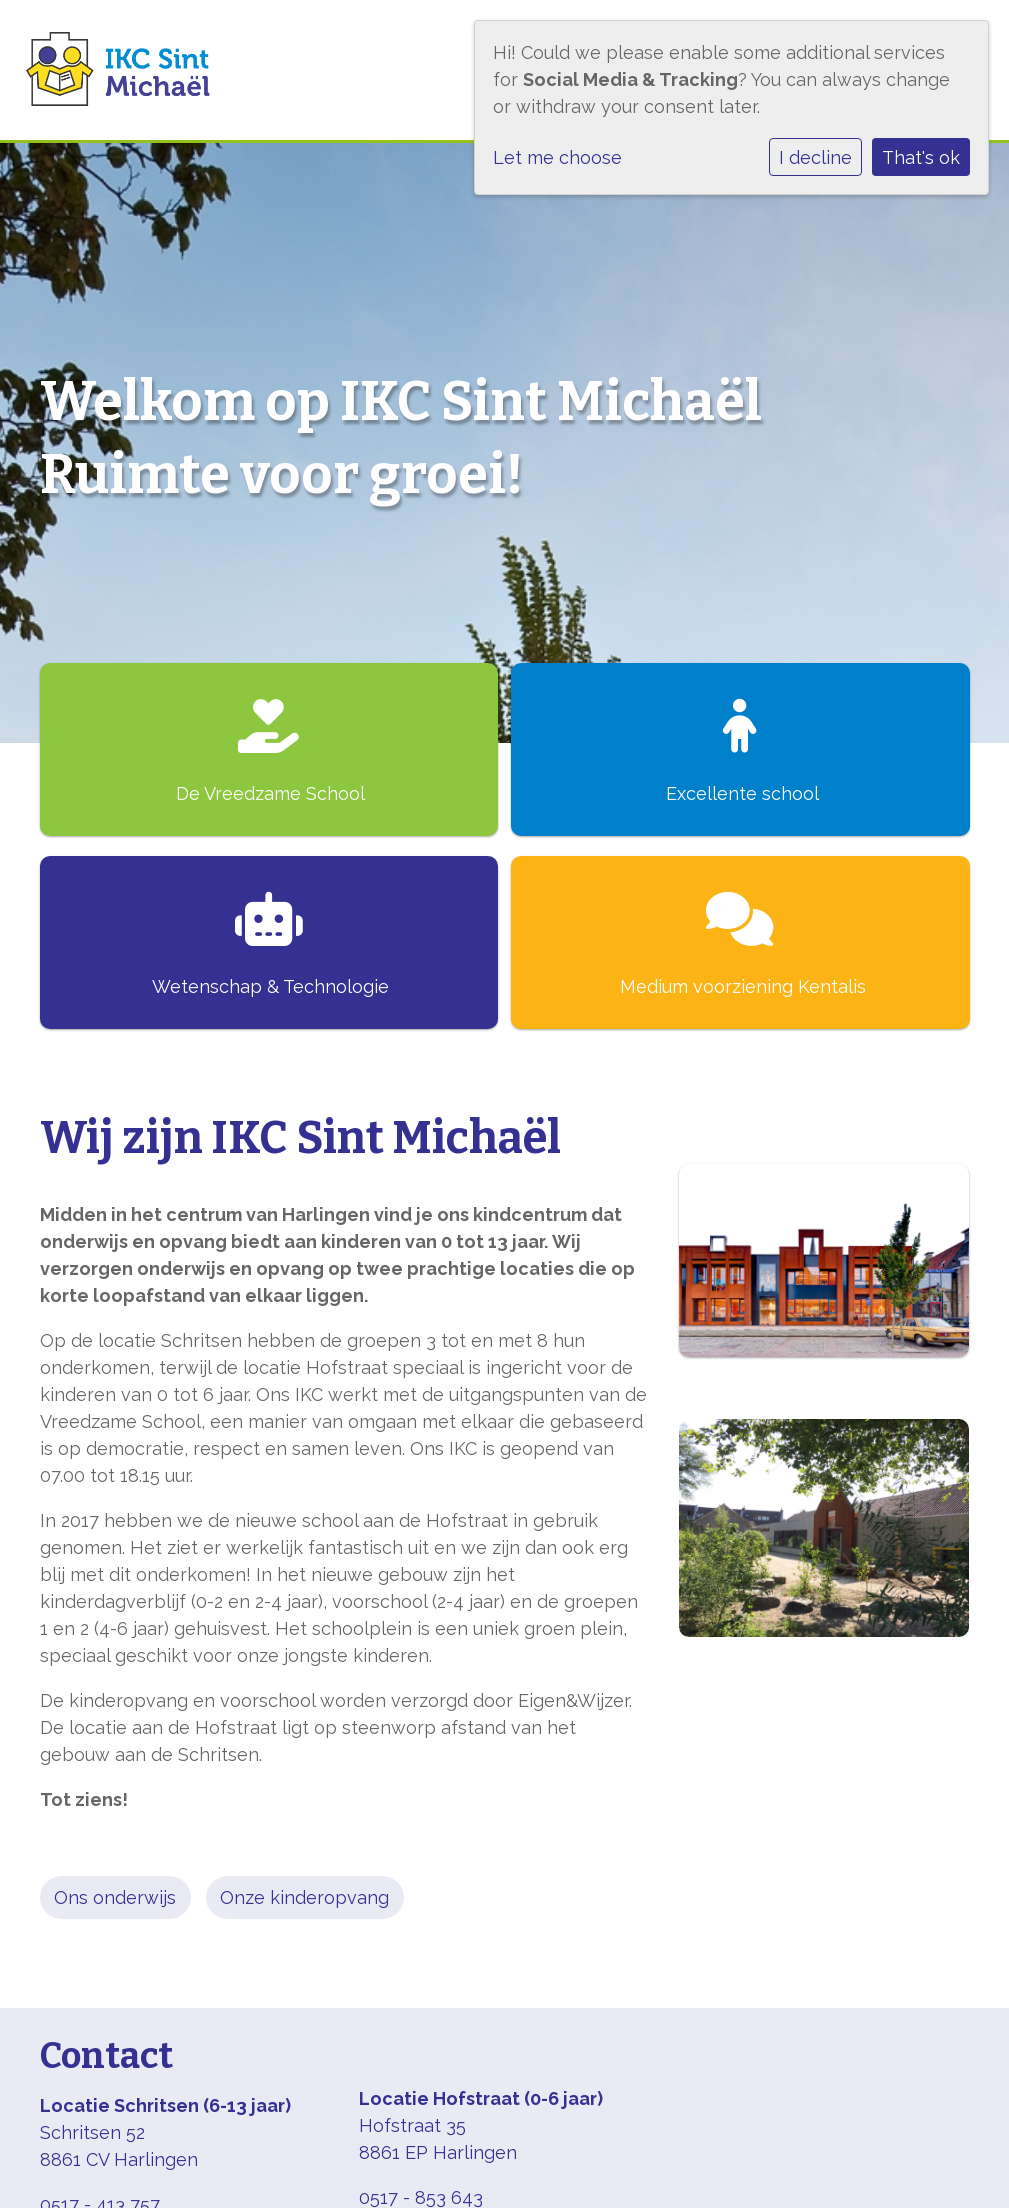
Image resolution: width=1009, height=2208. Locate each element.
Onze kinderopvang (304, 1897)
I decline (815, 157)
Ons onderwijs (115, 1897)
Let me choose (557, 157)
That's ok (921, 157)
